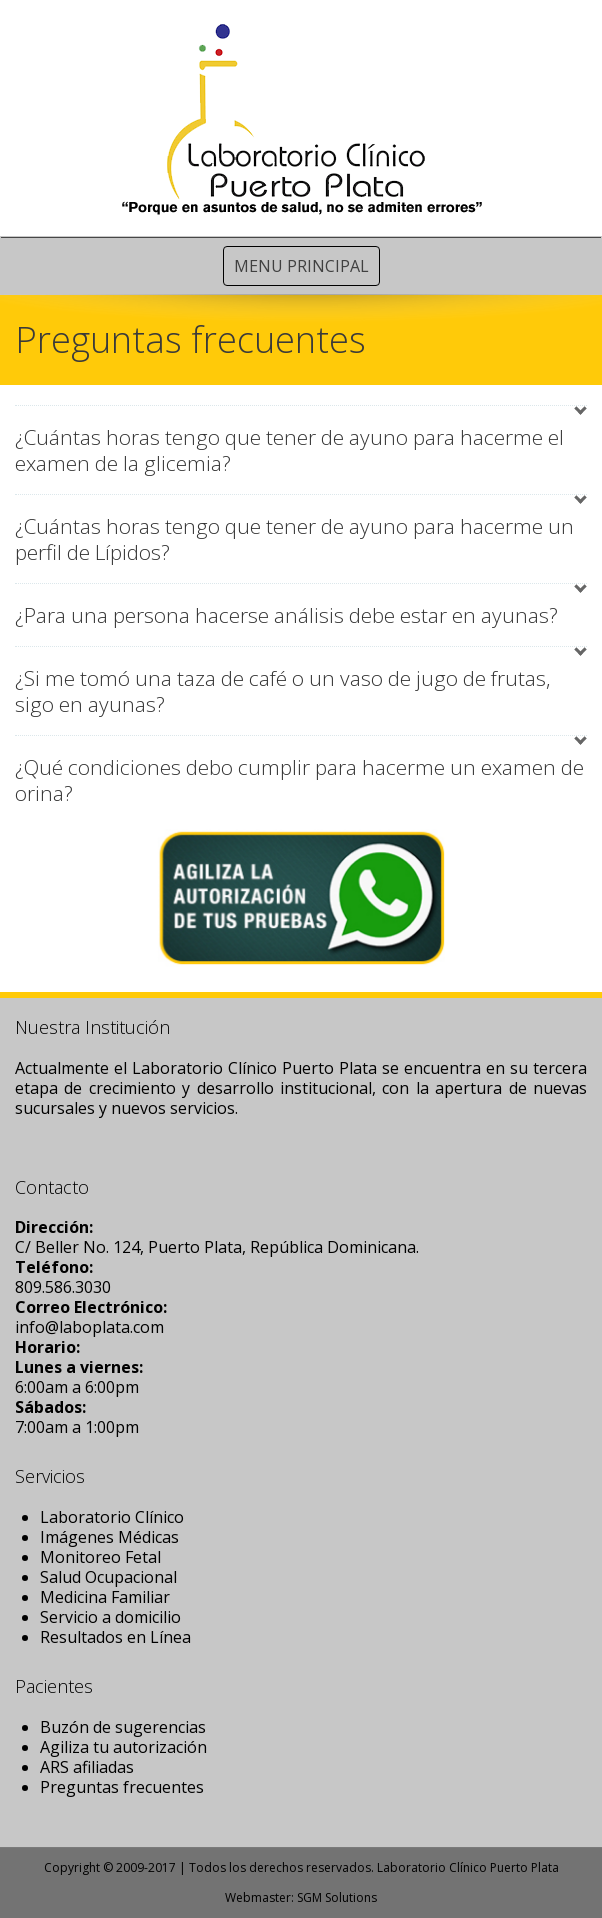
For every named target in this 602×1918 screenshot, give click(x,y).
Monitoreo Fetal (100, 1557)
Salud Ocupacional (108, 1577)
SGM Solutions (337, 1897)
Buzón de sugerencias (123, 1727)
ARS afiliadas (87, 1767)
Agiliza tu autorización (123, 1747)
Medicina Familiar (105, 1597)
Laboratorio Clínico (112, 1517)
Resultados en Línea (115, 1637)
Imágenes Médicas (109, 1537)
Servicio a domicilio (110, 1617)
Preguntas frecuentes (122, 1787)
